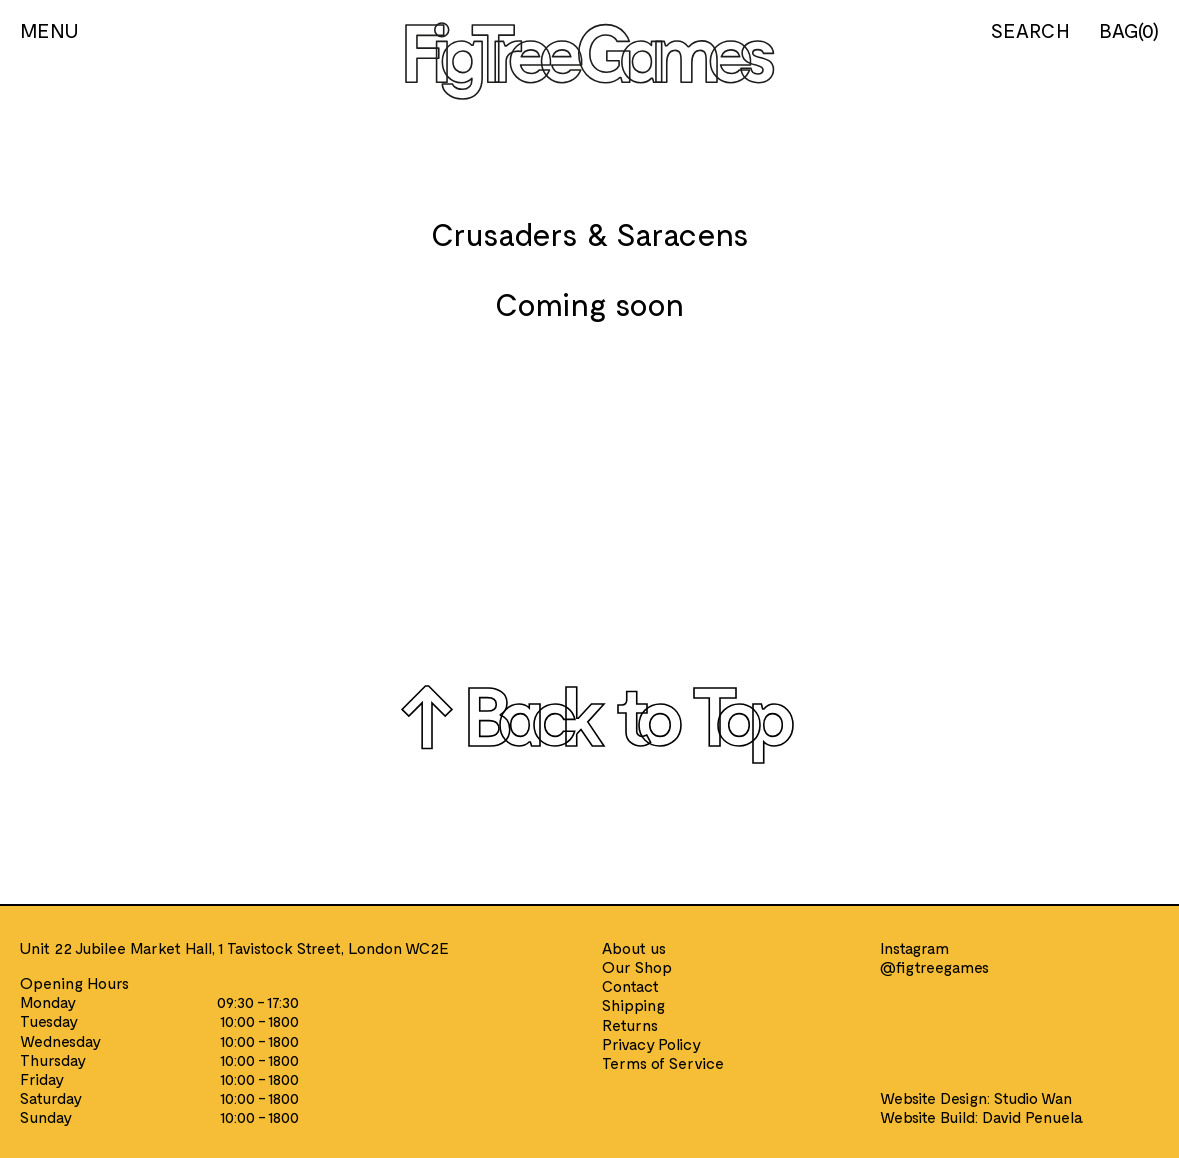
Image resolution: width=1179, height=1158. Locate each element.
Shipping (633, 1004)
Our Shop (637, 966)
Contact (630, 985)
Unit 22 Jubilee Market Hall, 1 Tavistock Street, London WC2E (234, 947)
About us (634, 947)
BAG (1129, 30)
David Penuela (1032, 1116)
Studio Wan (1033, 1097)
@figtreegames (934, 966)
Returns (630, 1024)
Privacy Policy (651, 1043)
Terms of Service (663, 1062)
